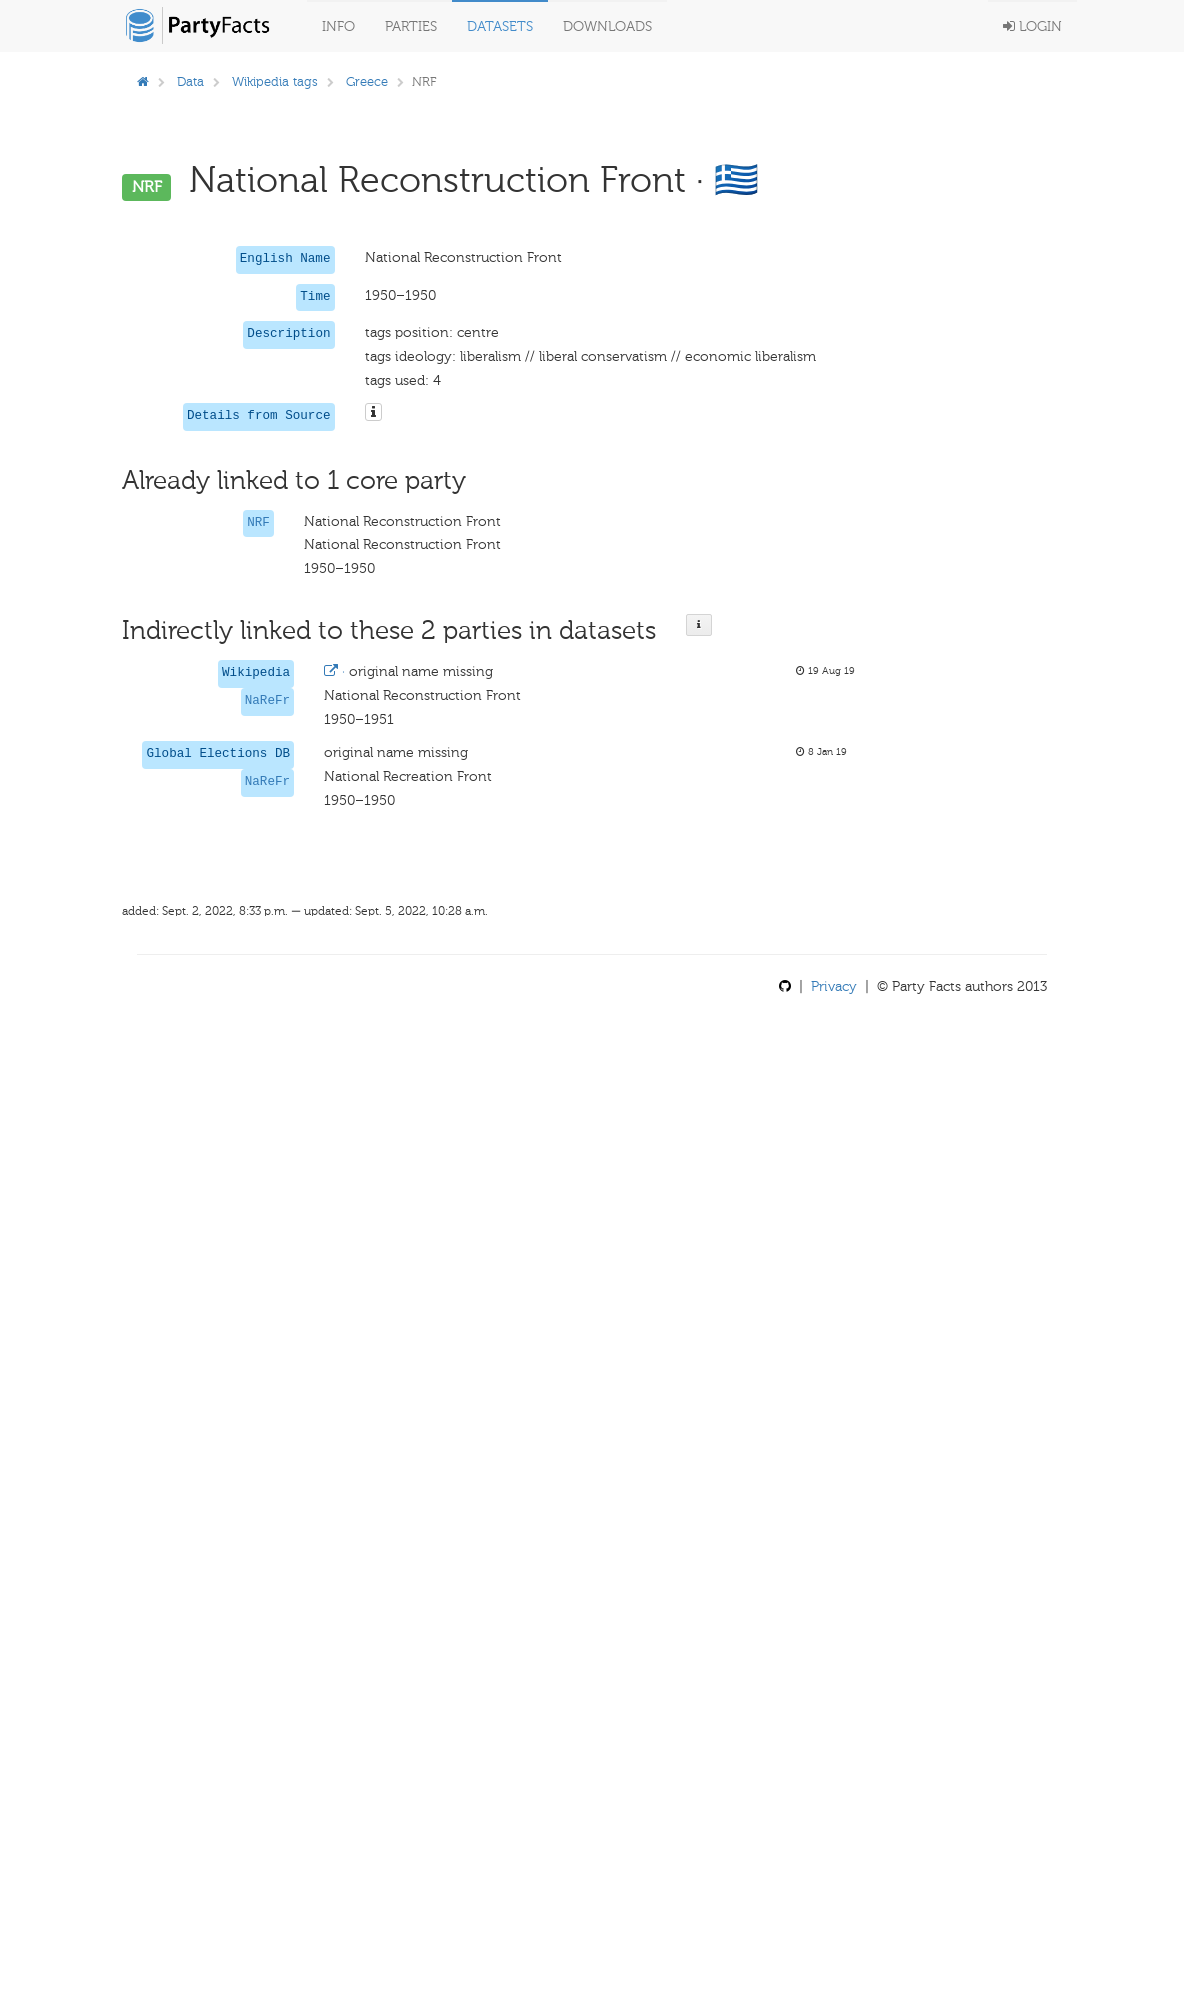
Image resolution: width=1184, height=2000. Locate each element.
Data (190, 81)
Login (1032, 26)
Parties (411, 26)
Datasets (500, 26)
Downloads (607, 26)
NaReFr (267, 701)
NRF (258, 523)
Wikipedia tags (275, 81)
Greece (367, 81)
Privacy (834, 986)
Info (338, 26)
